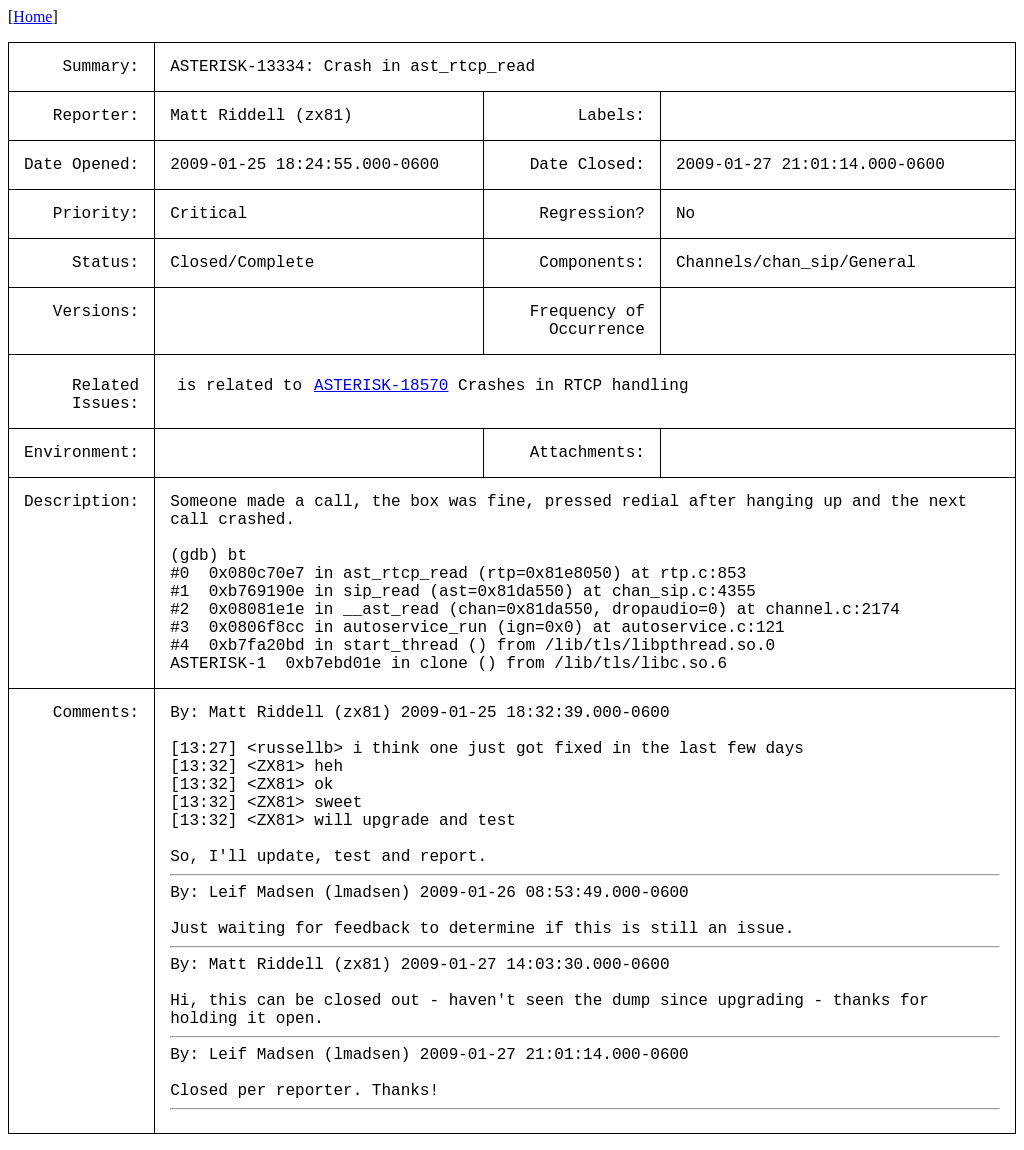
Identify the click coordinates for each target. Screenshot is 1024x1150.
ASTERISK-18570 (381, 386)
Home (32, 16)
